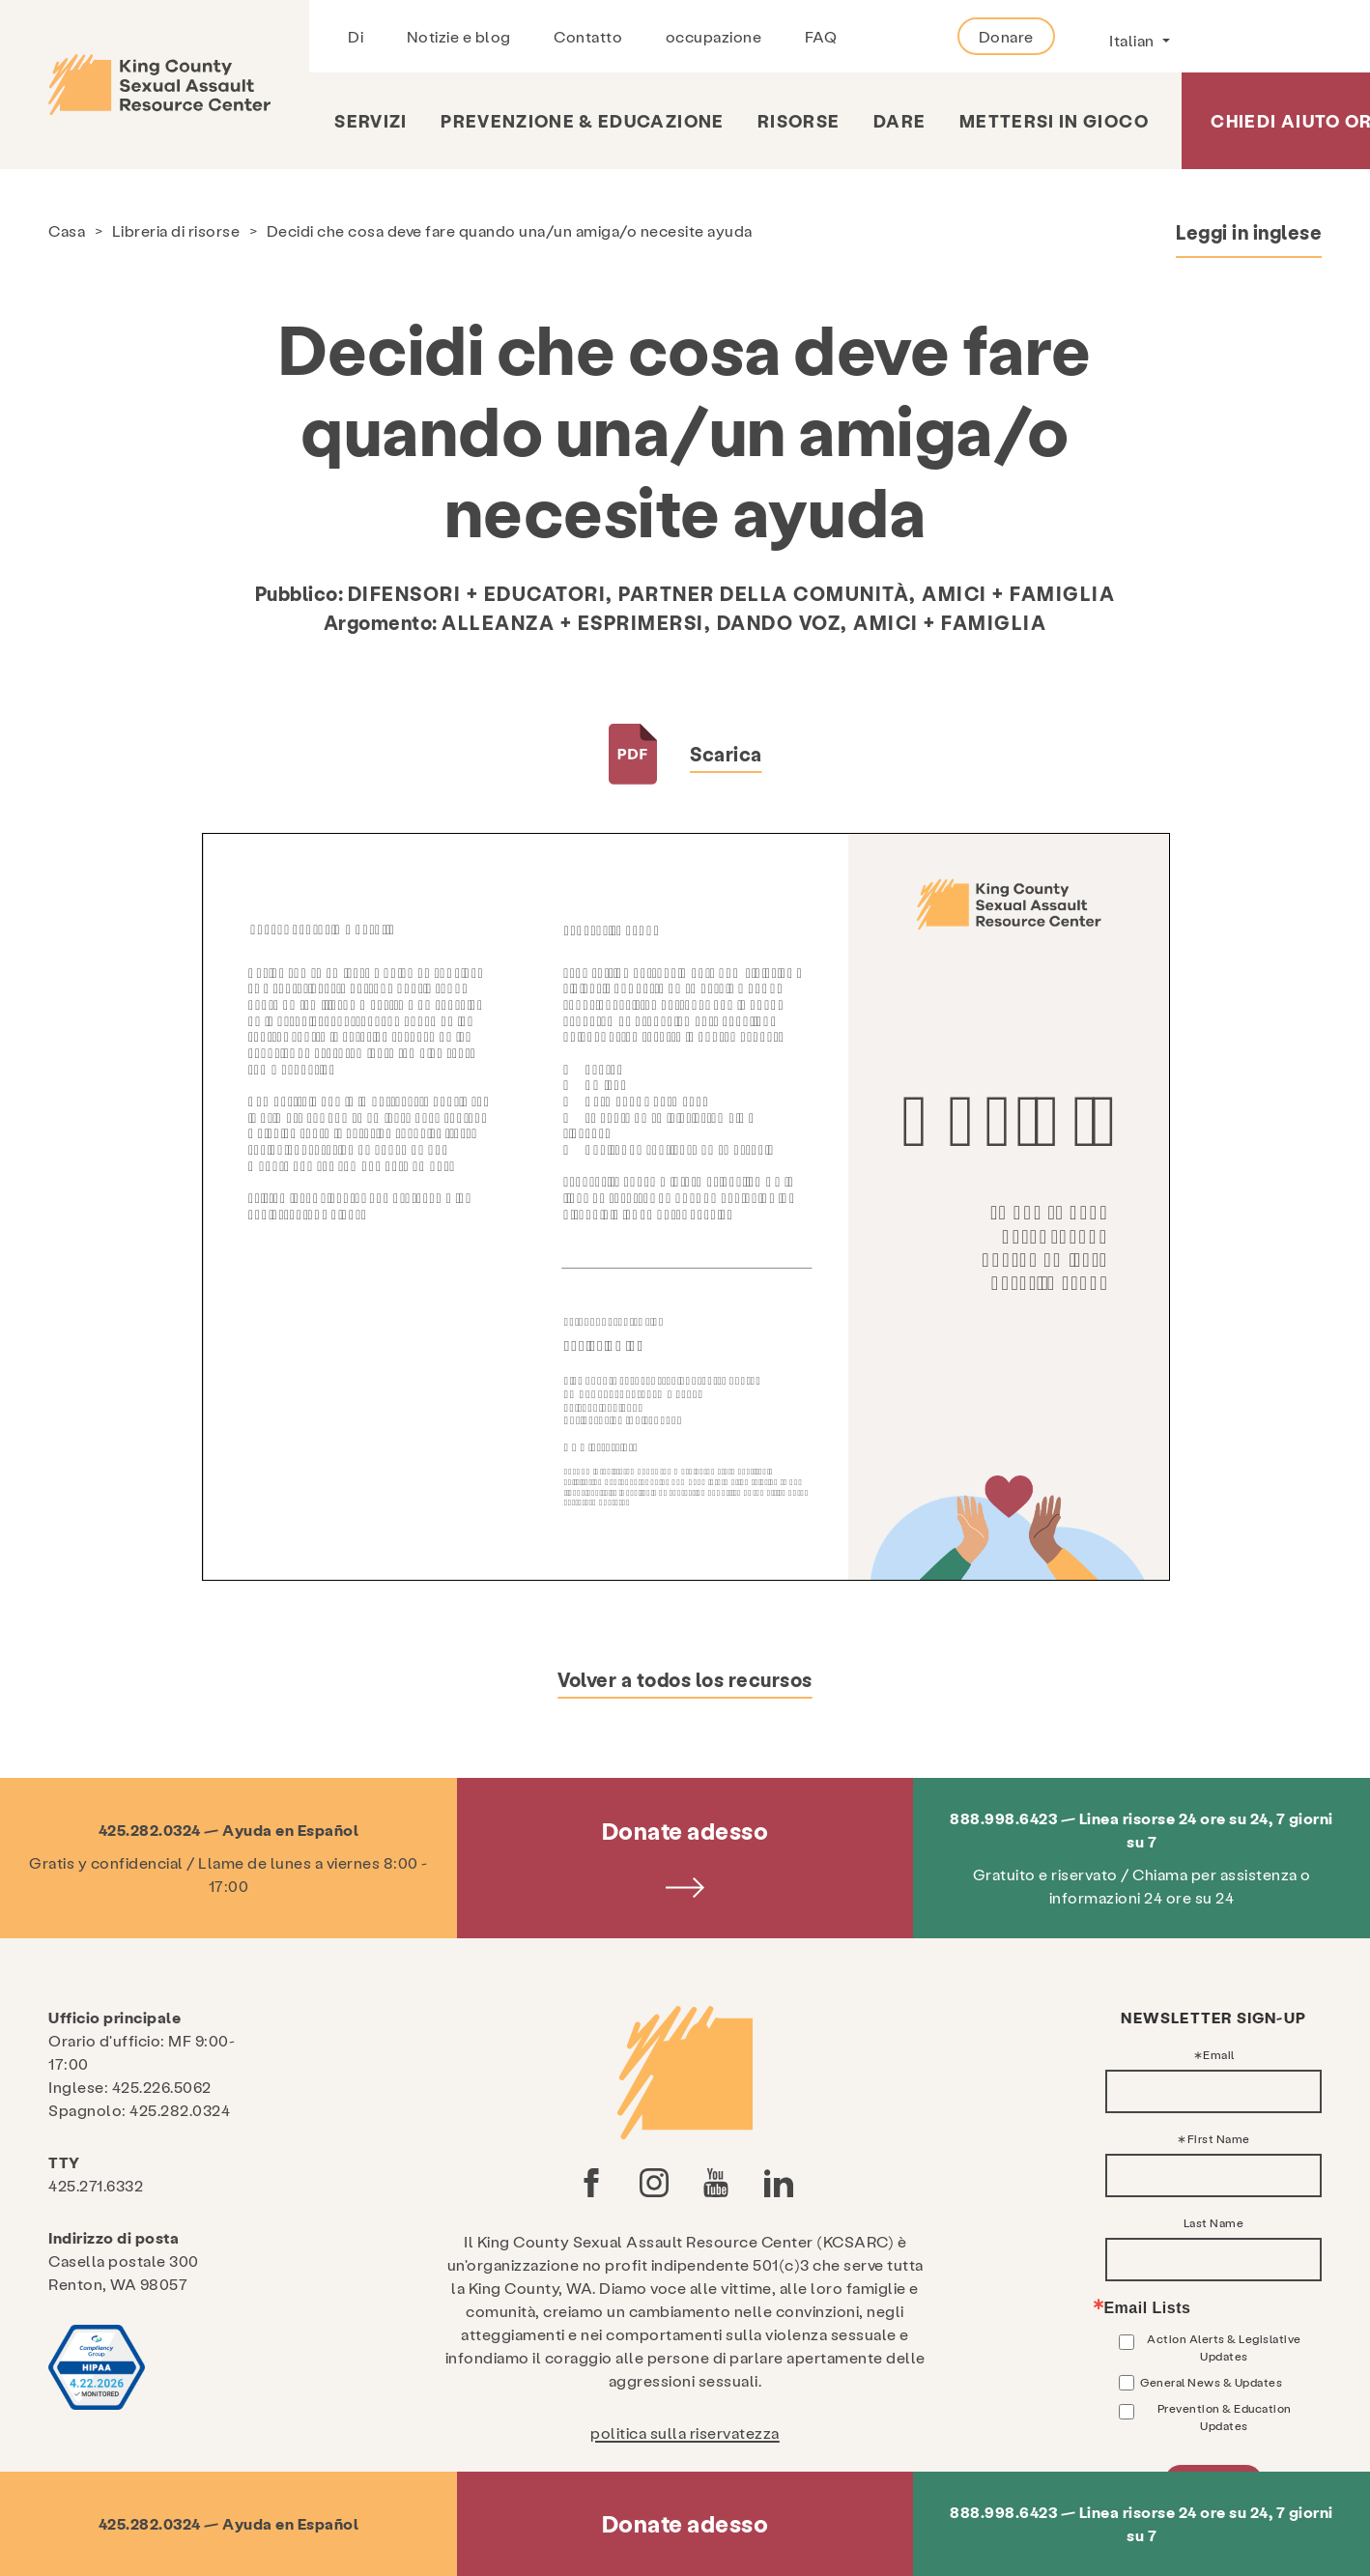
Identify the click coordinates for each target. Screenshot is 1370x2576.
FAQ (821, 36)
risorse (798, 120)
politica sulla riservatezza (685, 2432)
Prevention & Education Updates (1224, 2416)
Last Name (1214, 2222)
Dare (899, 120)
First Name (1218, 2138)
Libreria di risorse (176, 230)
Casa (66, 230)
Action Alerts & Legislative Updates (1224, 2347)
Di (355, 36)
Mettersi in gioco (1054, 120)
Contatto (588, 36)
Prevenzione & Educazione (582, 120)
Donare (1006, 36)
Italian (1133, 40)
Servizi (370, 120)
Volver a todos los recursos (685, 1679)
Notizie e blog (459, 36)
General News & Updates (1211, 2382)
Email (1219, 2054)
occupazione (714, 36)
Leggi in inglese (1249, 231)
